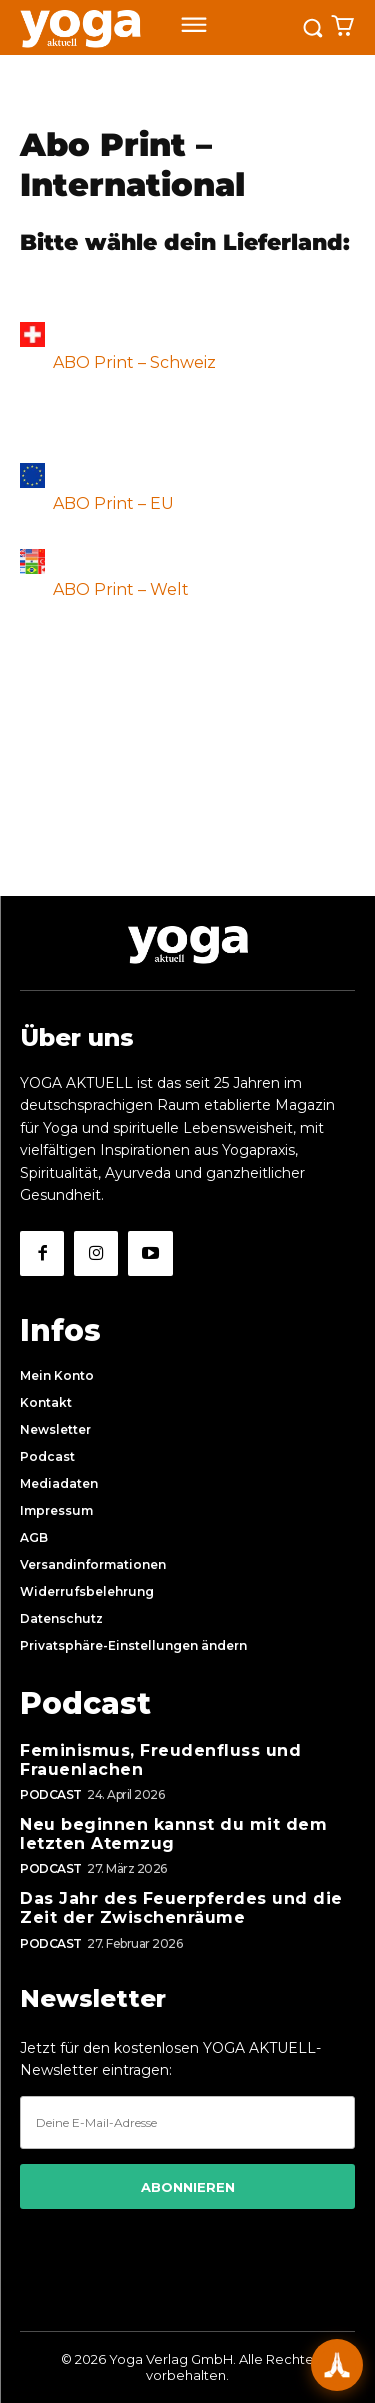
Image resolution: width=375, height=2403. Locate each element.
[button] (187, 1646)
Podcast (51, 1794)
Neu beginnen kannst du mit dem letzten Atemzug (173, 1834)
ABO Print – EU (113, 503)
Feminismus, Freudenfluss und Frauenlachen (160, 1760)
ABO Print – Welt (119, 589)
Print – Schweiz (155, 362)
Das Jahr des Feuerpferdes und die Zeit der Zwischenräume (181, 1908)
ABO (73, 362)
